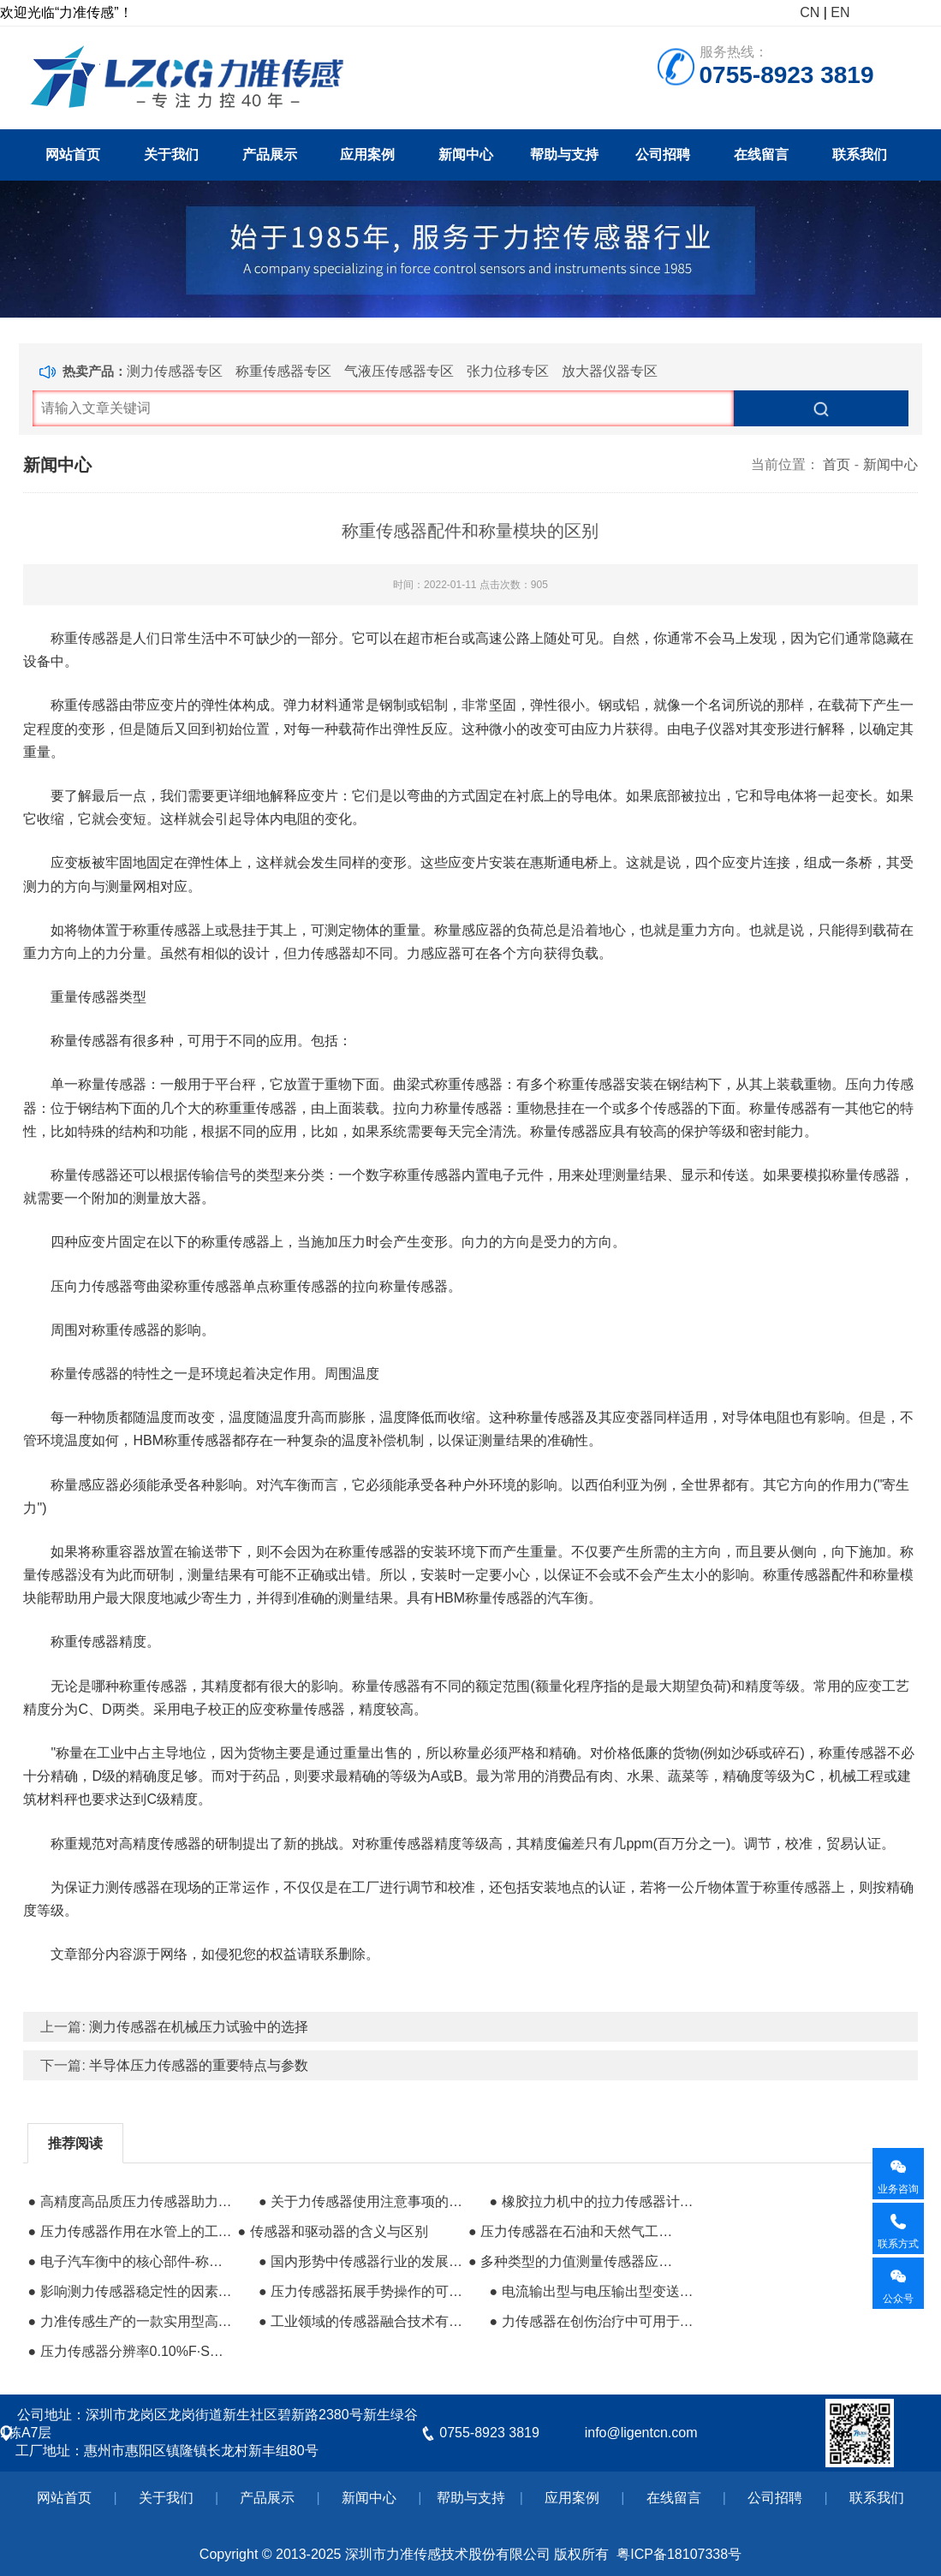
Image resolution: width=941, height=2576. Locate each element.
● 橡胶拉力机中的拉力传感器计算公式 (591, 2201)
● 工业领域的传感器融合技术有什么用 (361, 2321)
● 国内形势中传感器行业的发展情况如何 (361, 2261)
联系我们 (859, 154)
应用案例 (367, 154)
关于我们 (171, 154)
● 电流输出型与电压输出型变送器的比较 (591, 2291)
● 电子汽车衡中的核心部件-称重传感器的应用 (130, 2261)
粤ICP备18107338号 (678, 2554)
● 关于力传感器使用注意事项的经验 (361, 2201)
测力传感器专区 (175, 371)
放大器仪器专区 (610, 371)
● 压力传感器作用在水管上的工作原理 (130, 2231)
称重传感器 (797, 1887)
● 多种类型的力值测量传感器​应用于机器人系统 (571, 2261)
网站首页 (72, 154)
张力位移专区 (508, 371)
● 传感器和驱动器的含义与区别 (333, 2231)
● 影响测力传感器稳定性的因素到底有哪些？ (130, 2291)
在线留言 (761, 154)
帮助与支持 (564, 154)
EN (840, 12)
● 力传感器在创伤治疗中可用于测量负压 (591, 2321)
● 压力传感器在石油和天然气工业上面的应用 (571, 2231)
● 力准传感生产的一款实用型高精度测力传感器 (130, 2321)
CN (809, 12)
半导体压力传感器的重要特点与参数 (198, 2065)
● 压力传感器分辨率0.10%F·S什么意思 (130, 2351)
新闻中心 (465, 154)
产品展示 (269, 154)
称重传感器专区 (283, 371)
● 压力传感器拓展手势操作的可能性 (361, 2291)
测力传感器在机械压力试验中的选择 (198, 2027)
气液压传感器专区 (399, 371)
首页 (836, 464)
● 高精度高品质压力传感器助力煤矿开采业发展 (130, 2201)
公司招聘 (662, 154)
